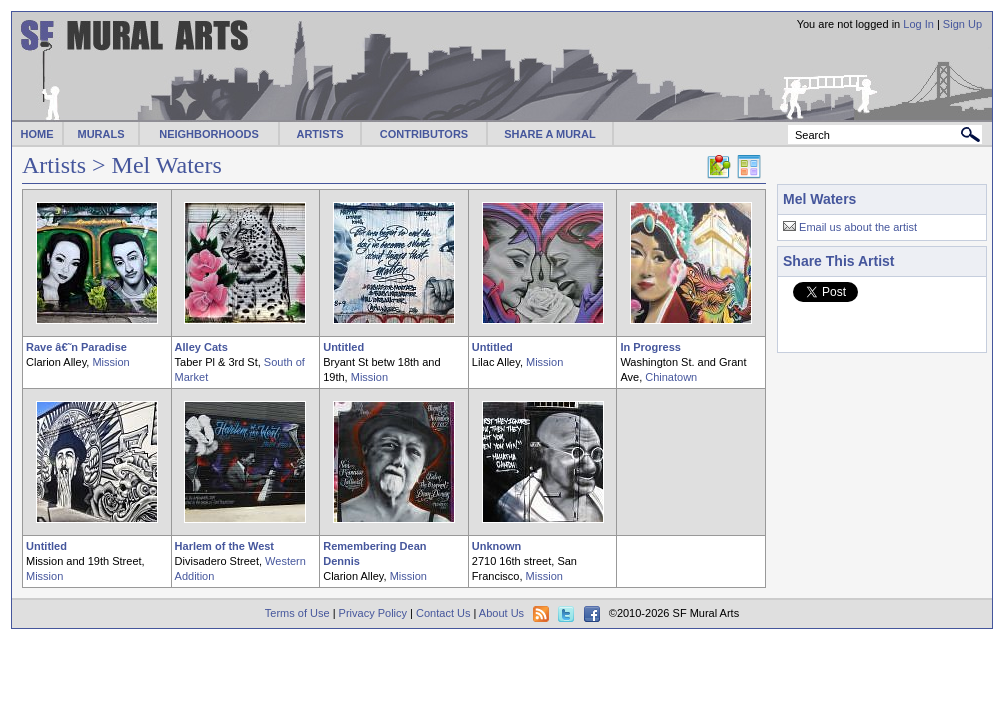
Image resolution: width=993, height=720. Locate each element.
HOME (37, 134)
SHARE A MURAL (549, 134)
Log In (918, 24)
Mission (110, 362)
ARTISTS (319, 134)
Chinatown (671, 377)
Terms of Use (297, 613)
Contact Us (443, 613)
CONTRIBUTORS (424, 134)
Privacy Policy (373, 613)
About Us (501, 613)
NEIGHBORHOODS (209, 134)
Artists (54, 165)
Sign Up (962, 24)
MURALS (100, 134)
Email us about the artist (858, 227)
